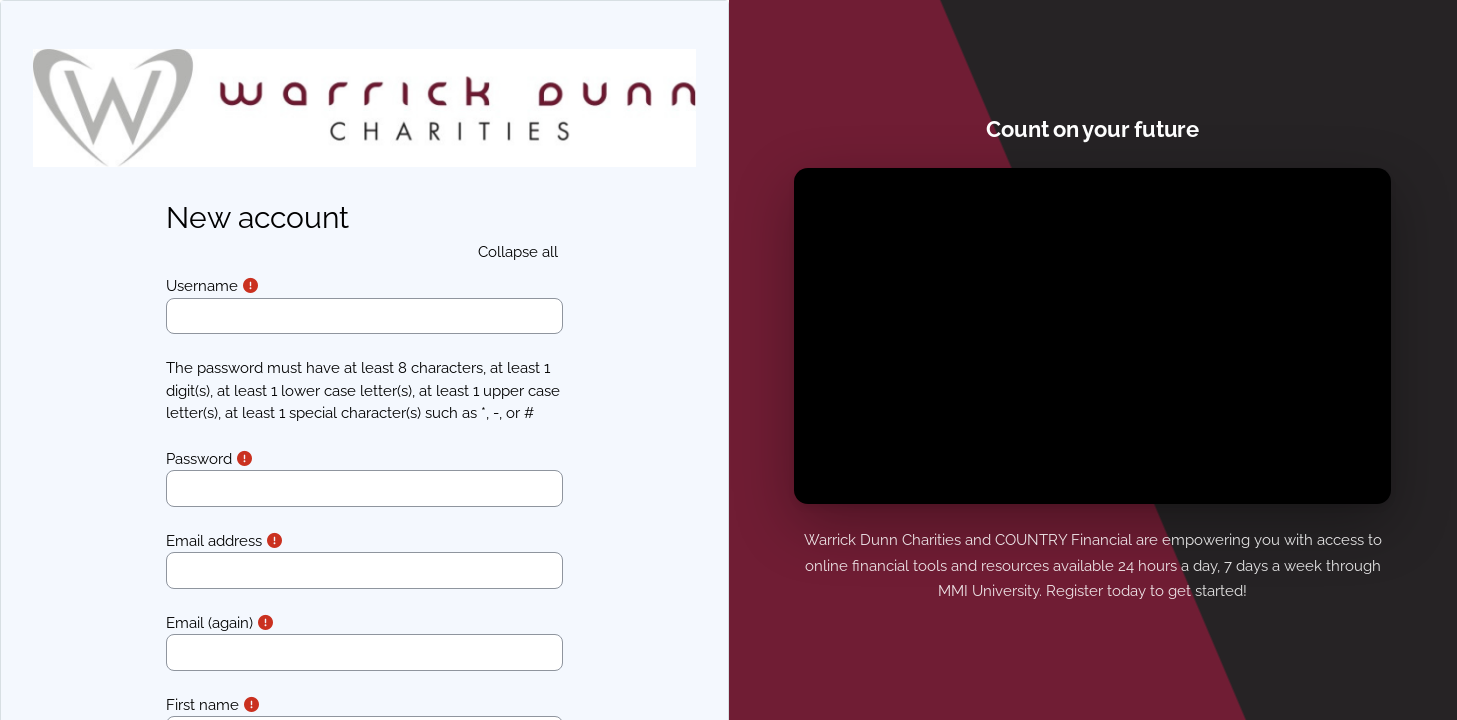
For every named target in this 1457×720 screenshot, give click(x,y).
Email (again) (209, 623)
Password (199, 459)
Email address (214, 541)
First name (202, 705)
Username (202, 286)
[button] (518, 252)
